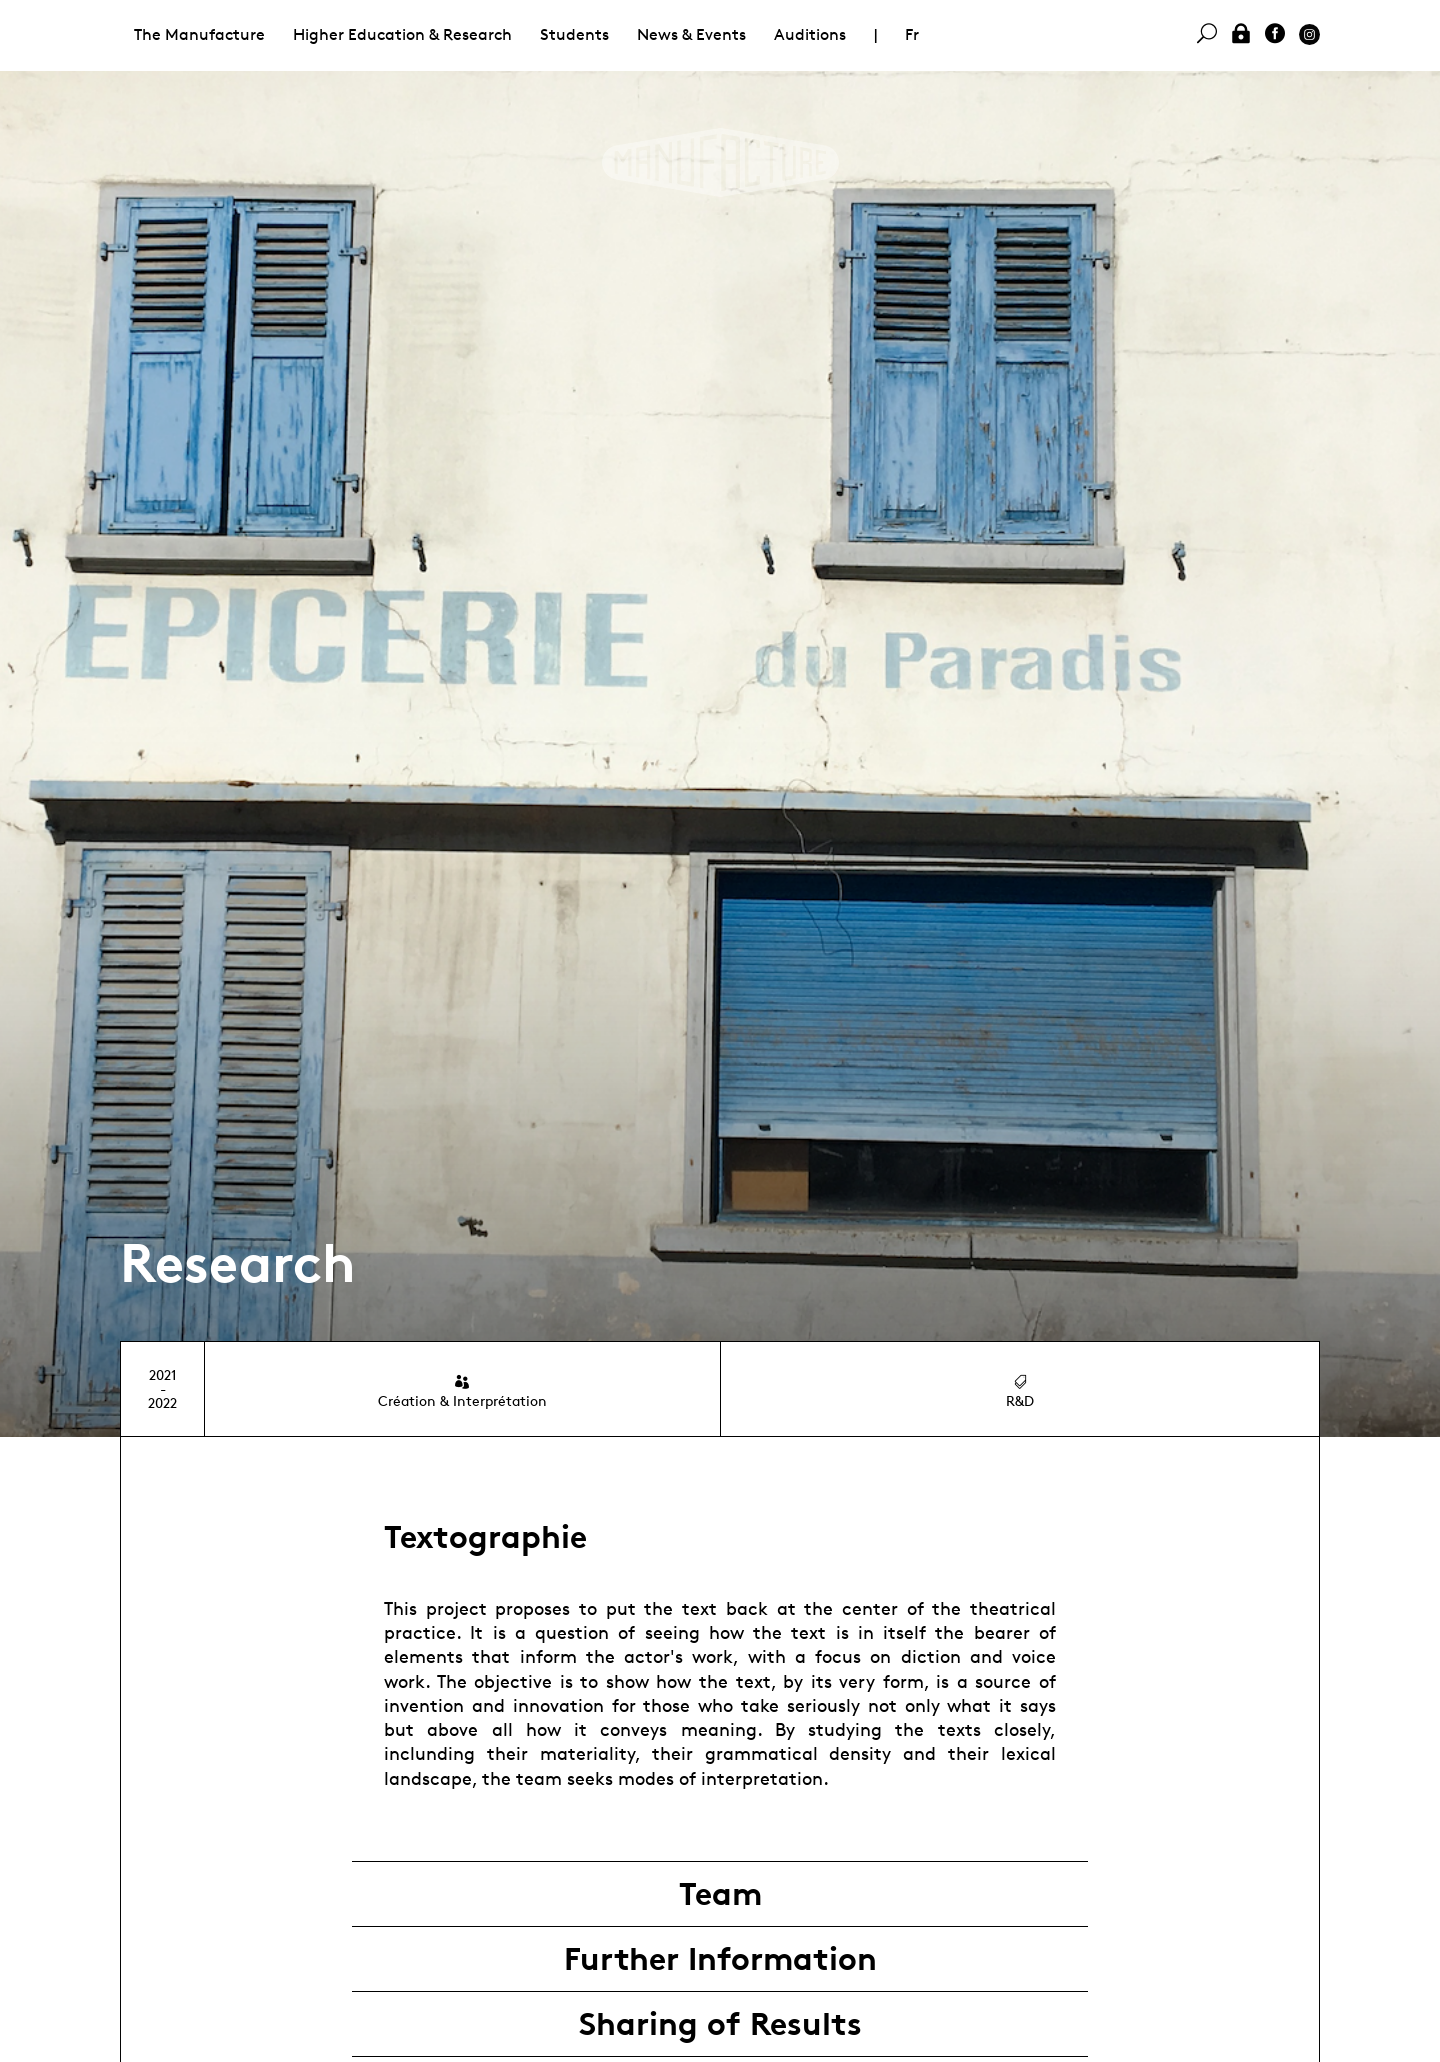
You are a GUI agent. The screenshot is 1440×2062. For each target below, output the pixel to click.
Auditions (810, 34)
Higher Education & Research (402, 34)
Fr (912, 34)
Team (720, 1894)
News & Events (691, 34)
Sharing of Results (720, 2024)
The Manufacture (199, 34)
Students (574, 34)
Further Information (720, 1959)
